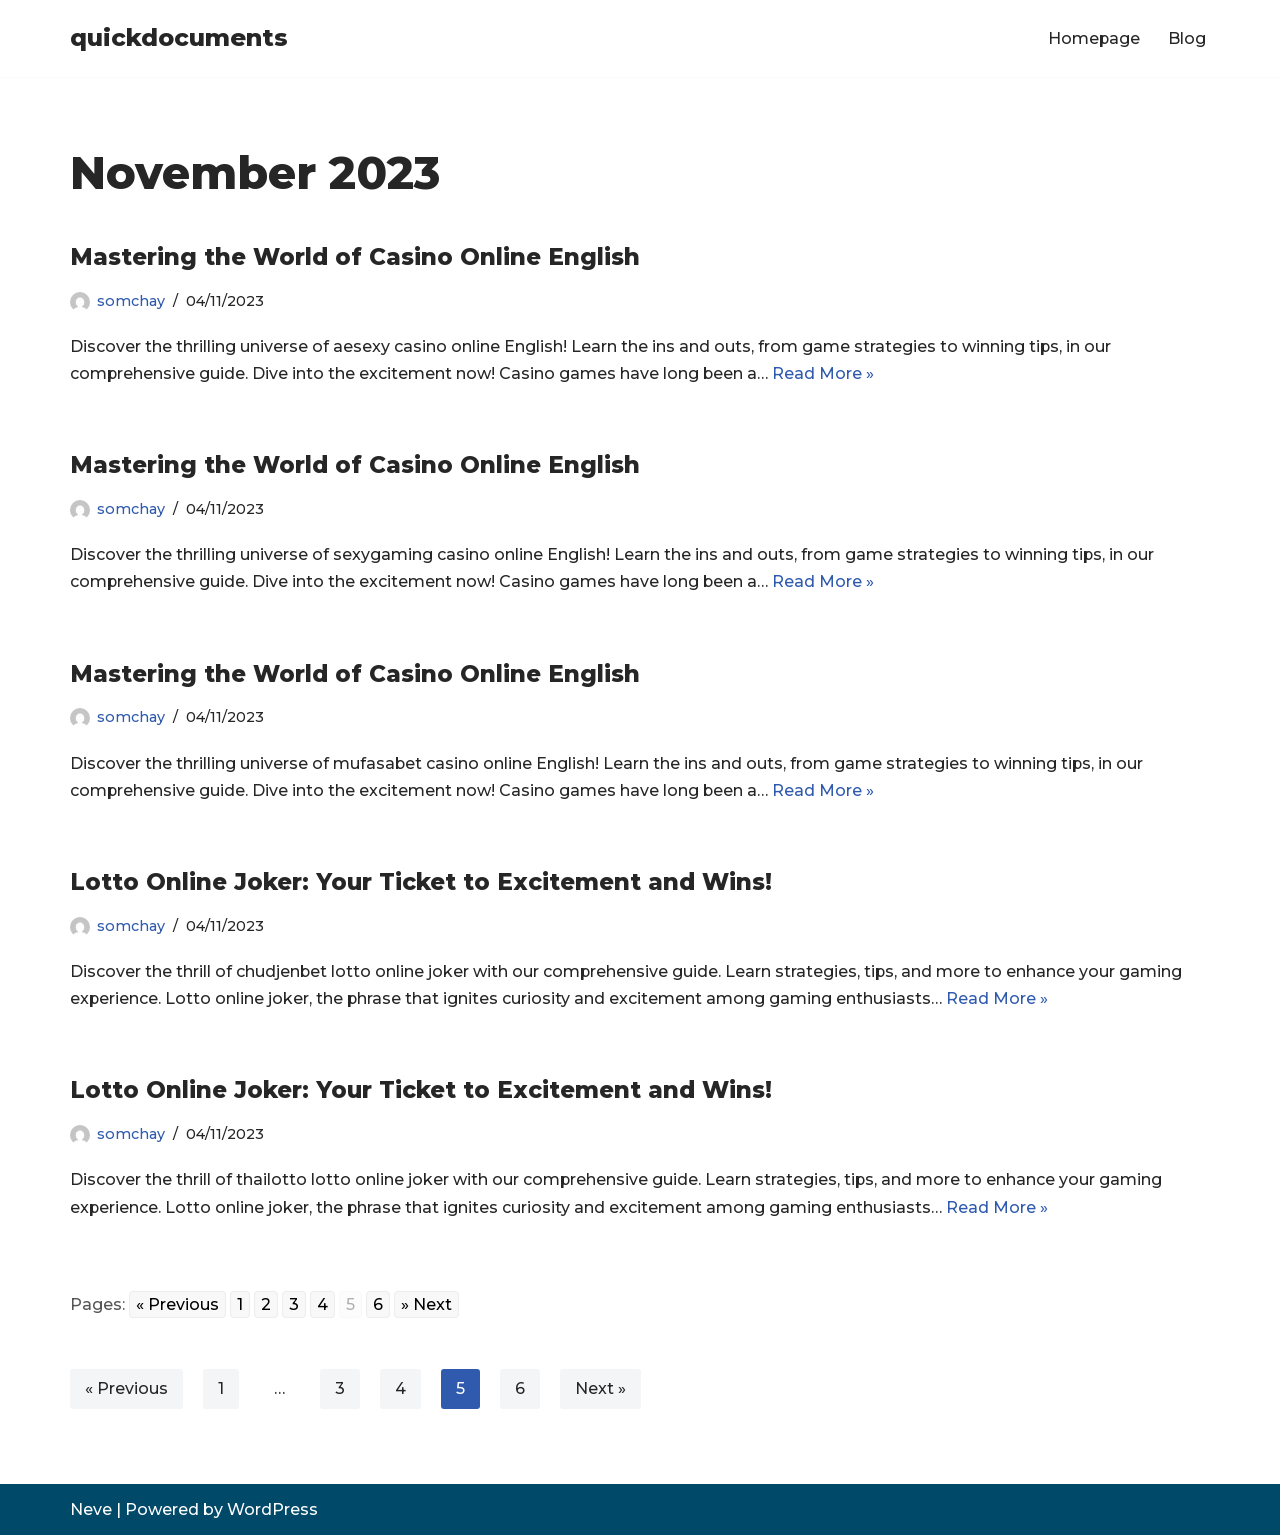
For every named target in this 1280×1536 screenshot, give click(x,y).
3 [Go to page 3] (294, 1305)
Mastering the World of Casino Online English (355, 257)
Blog (1187, 38)
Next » (600, 1389)
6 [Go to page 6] (378, 1305)
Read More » (825, 373)
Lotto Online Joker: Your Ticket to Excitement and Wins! (421, 883)
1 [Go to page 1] (240, 1305)
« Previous (126, 1389)
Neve (91, 1510)
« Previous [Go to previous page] (177, 1305)
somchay (131, 301)
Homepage (1093, 38)
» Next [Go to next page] (426, 1305)
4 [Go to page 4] (322, 1305)
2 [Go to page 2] (266, 1305)
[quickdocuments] (179, 38)
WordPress (272, 1510)
